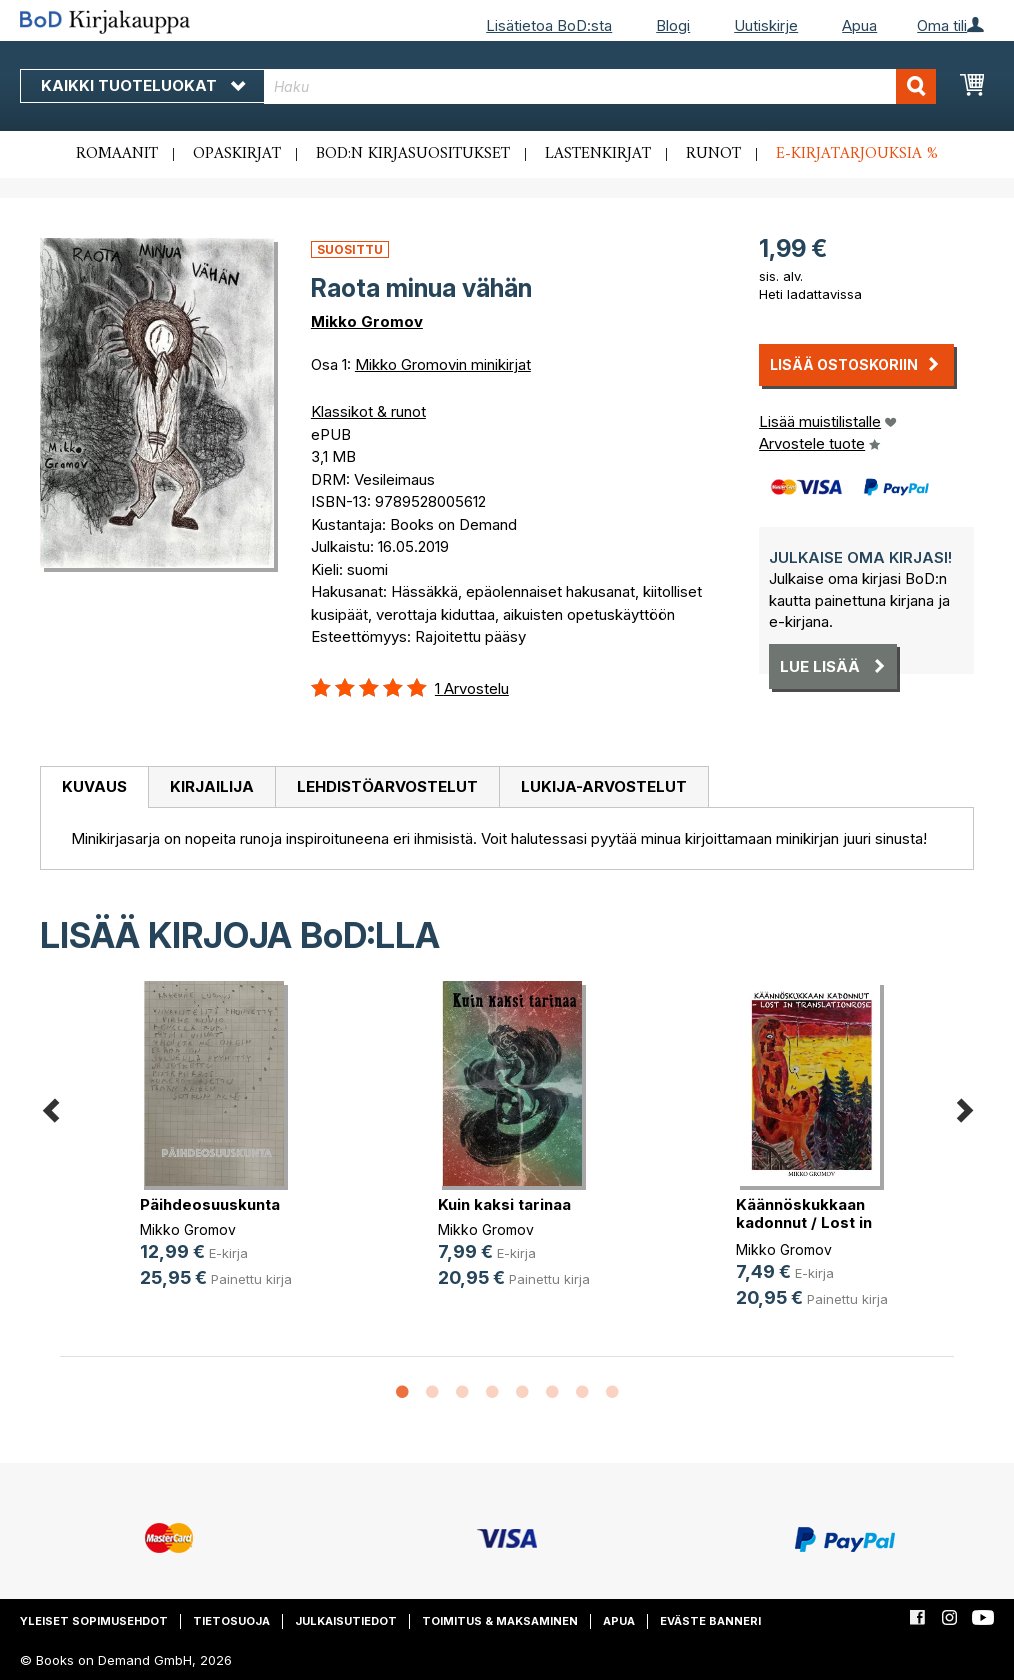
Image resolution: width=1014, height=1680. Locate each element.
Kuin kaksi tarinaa (504, 1204)
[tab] (94, 788)
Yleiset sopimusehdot (94, 1621)
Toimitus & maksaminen (500, 1621)
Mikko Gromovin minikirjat (443, 364)
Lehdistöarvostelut (387, 786)
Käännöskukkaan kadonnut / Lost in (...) (804, 1222)
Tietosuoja (231, 1621)
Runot (713, 154)
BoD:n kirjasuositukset (413, 154)
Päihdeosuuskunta (210, 1204)
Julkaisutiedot (346, 1621)
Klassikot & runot (368, 411)
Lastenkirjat (598, 154)
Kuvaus (94, 786)
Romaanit (117, 154)
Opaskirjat (237, 154)
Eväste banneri (710, 1621)
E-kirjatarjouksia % (857, 154)
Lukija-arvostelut (604, 786)
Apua (859, 25)
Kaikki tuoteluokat (143, 85)
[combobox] (600, 86)
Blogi (673, 25)
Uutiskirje (766, 25)
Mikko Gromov (367, 321)
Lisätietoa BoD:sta (549, 25)
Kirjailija (212, 786)
